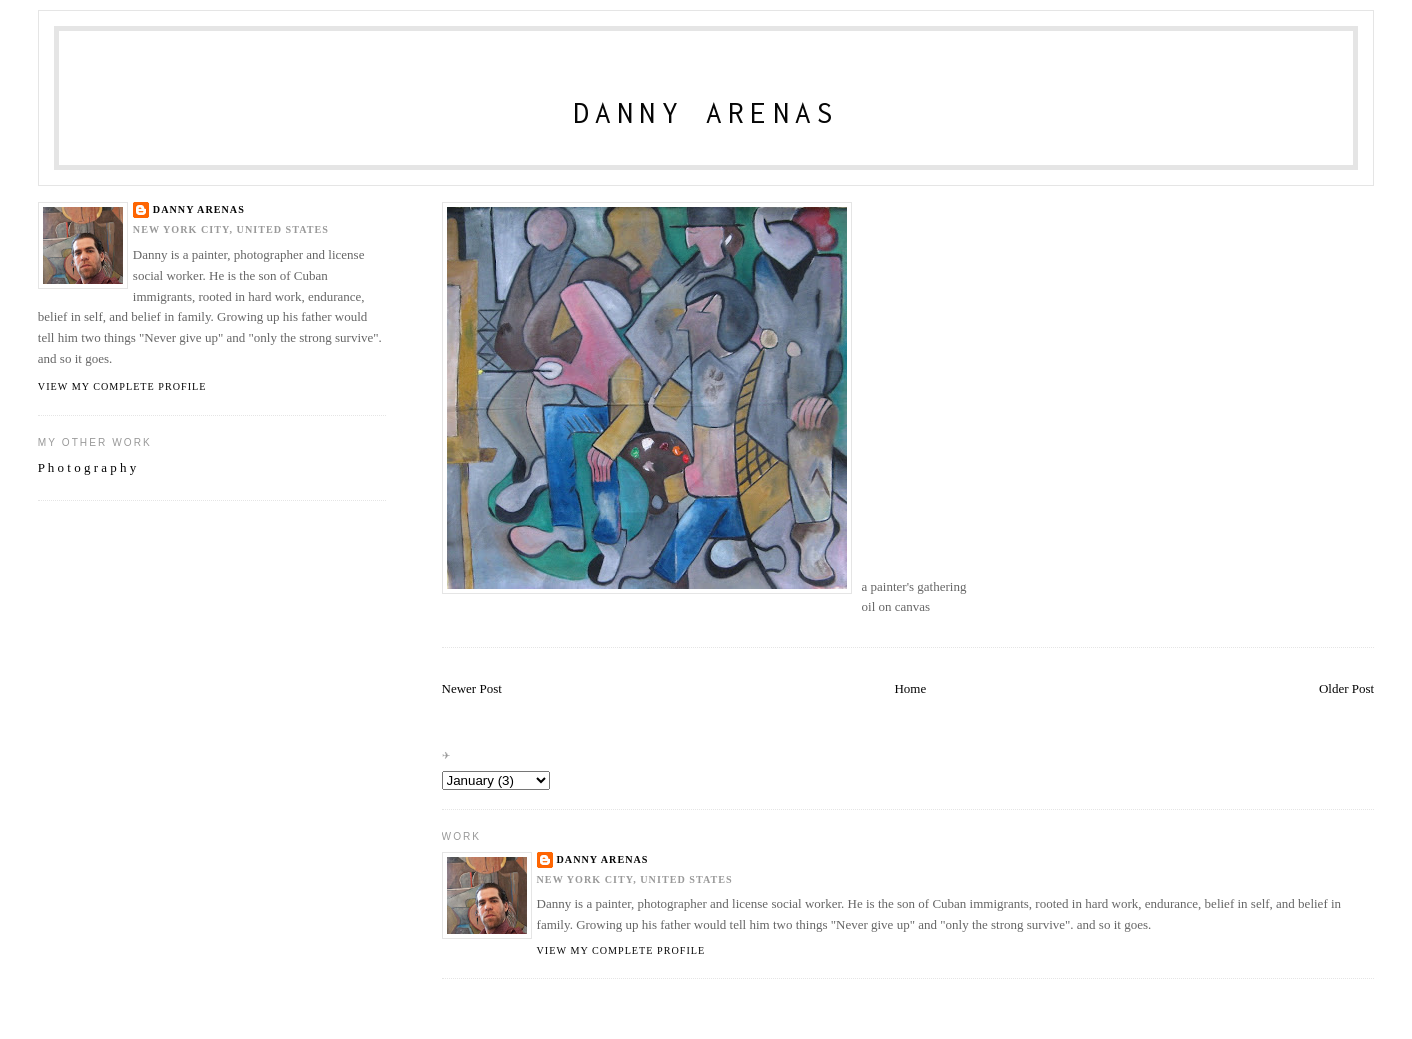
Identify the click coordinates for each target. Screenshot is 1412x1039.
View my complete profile (621, 950)
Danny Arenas (706, 112)
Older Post (1346, 688)
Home (910, 688)
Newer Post (472, 688)
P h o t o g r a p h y (87, 467)
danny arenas (603, 859)
